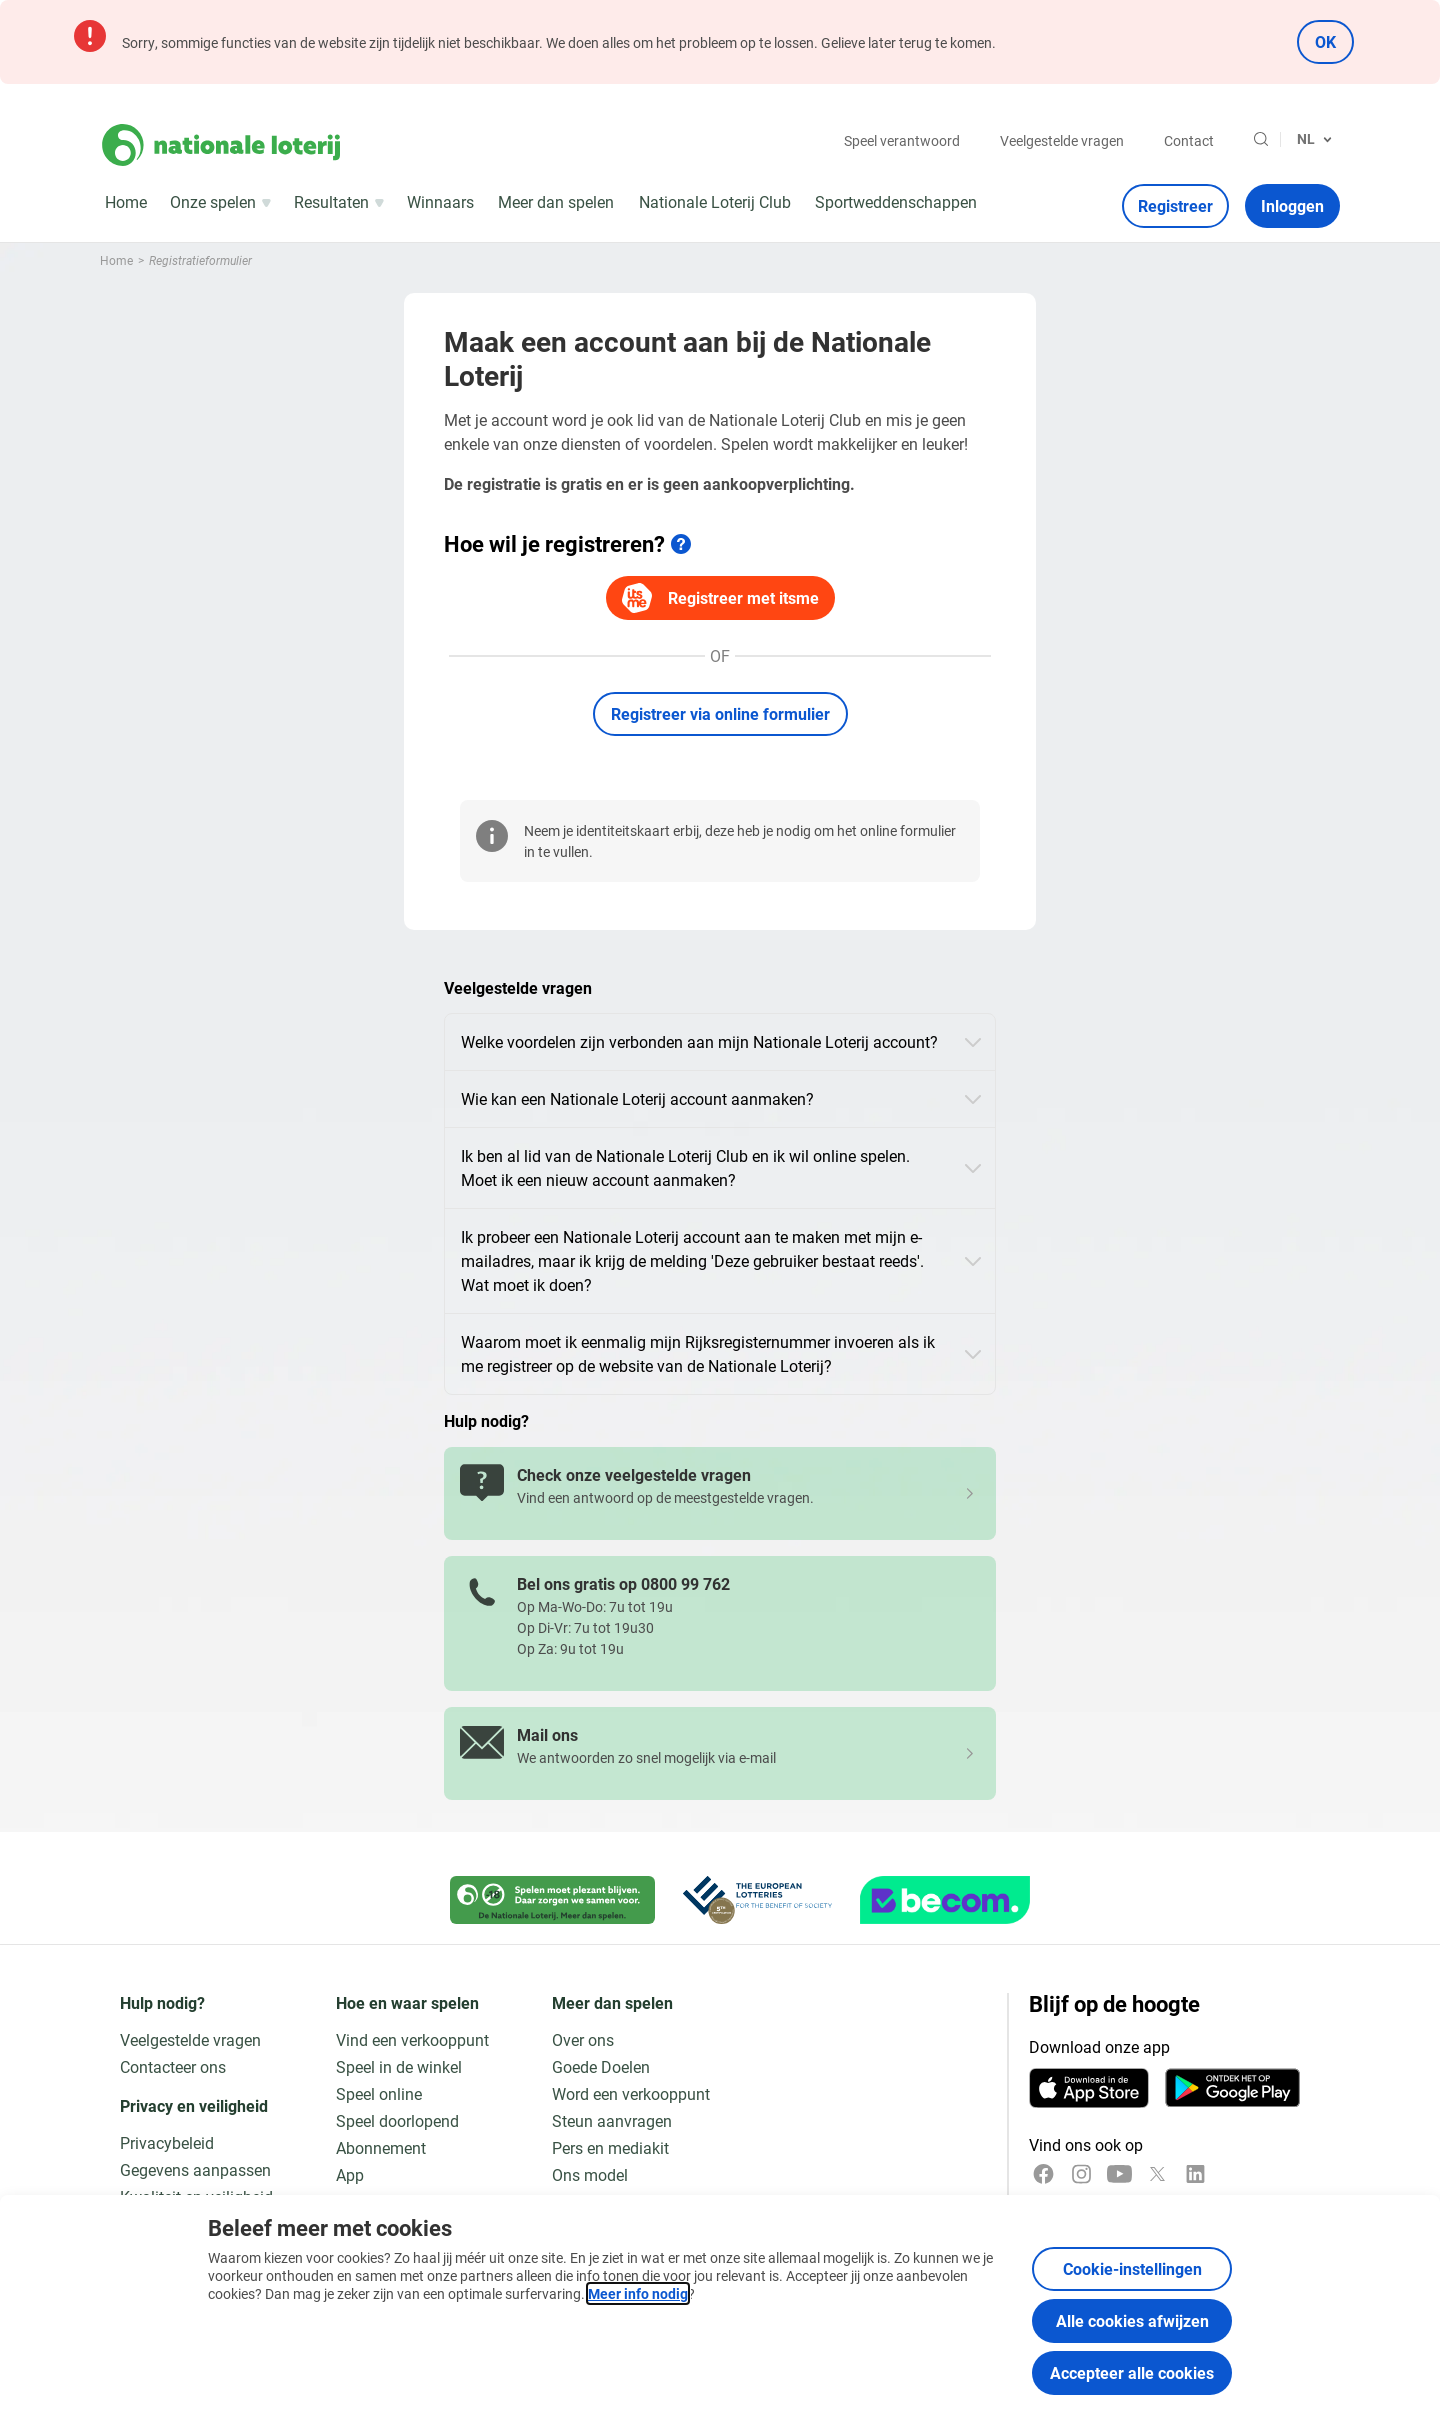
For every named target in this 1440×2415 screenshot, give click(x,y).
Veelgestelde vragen (1062, 140)
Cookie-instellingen (1132, 2268)
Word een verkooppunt (631, 2093)
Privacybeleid (167, 2142)
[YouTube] (1119, 2174)
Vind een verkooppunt (412, 2039)
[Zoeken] (1261, 139)
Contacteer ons (173, 2066)
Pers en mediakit (610, 2147)
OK (1325, 41)
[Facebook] (1043, 2174)
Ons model (590, 2174)
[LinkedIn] (1195, 2174)
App (350, 2174)
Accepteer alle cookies (1132, 2372)
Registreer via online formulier (720, 713)
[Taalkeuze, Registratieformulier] (1314, 139)
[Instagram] (1081, 2174)
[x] (1157, 2174)
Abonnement (381, 2147)
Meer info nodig (638, 2293)
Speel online (379, 2093)
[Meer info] (681, 544)
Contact (1189, 140)
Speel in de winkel (399, 2066)
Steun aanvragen (612, 2120)
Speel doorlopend (397, 2120)
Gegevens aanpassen (195, 2169)
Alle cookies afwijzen (1132, 2320)
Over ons (583, 2039)
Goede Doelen (601, 2066)
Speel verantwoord (902, 140)
